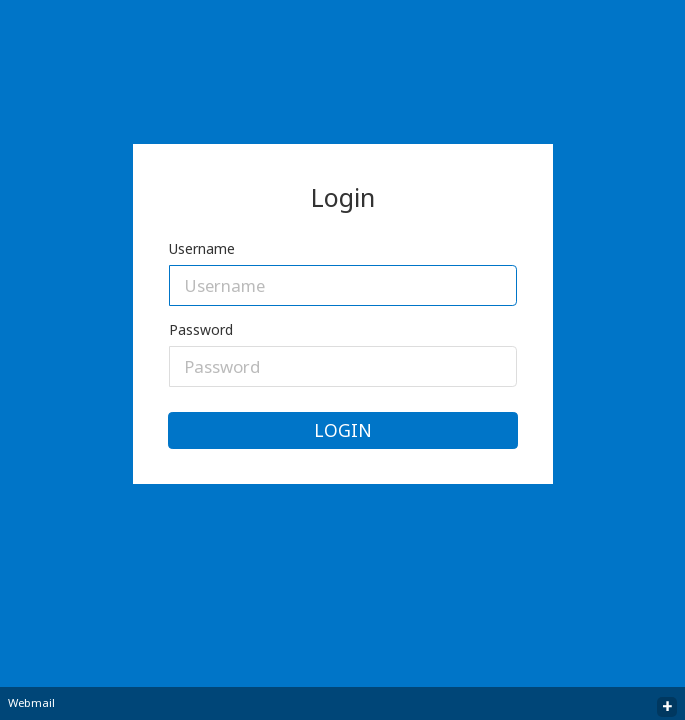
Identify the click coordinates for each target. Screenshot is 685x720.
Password (201, 329)
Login (343, 430)
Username (202, 248)
